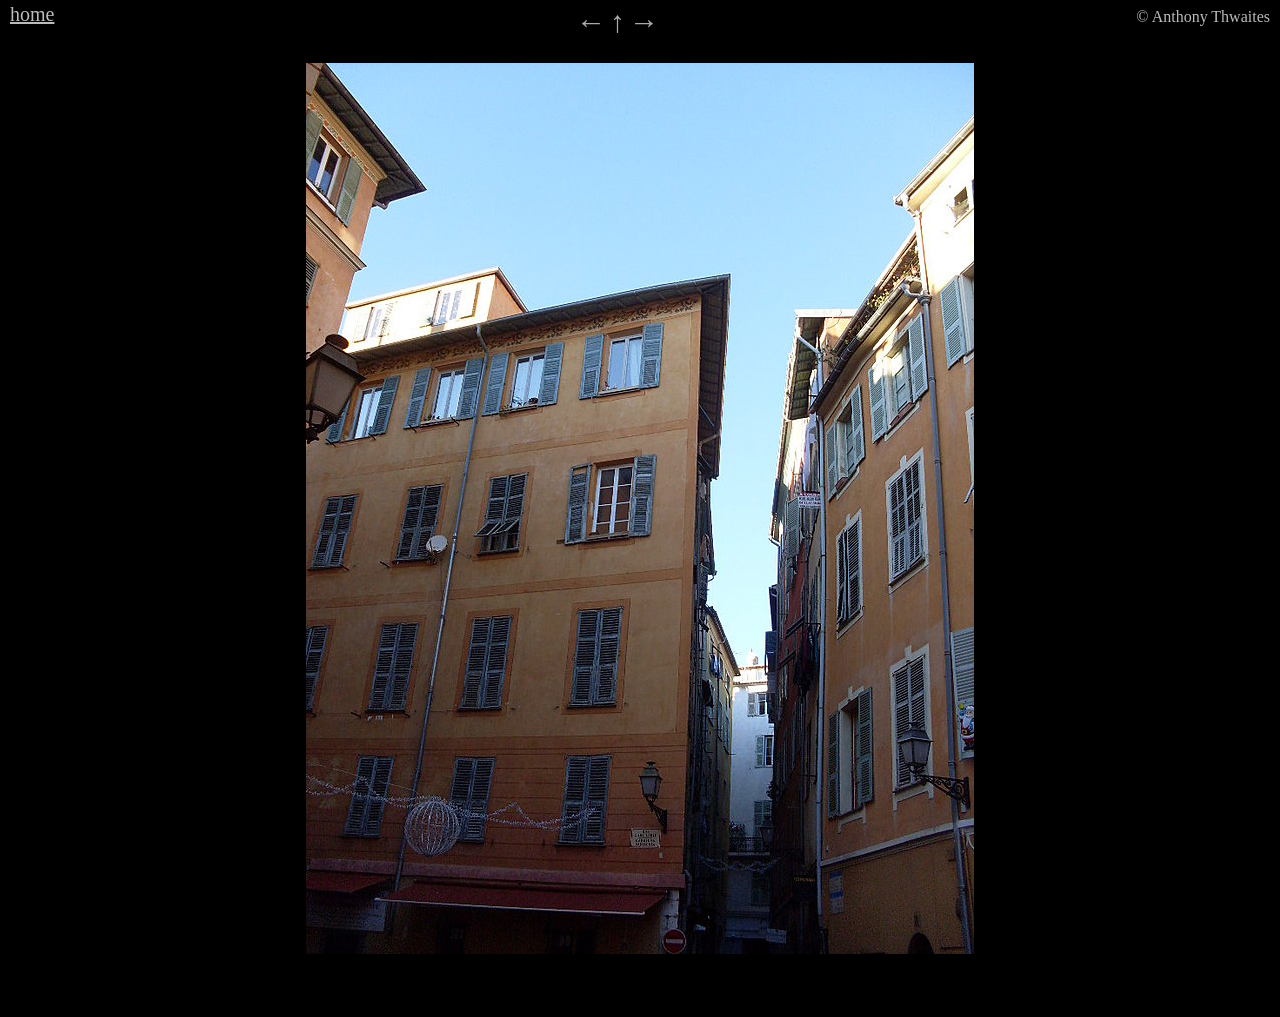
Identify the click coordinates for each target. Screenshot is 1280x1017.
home (32, 14)
